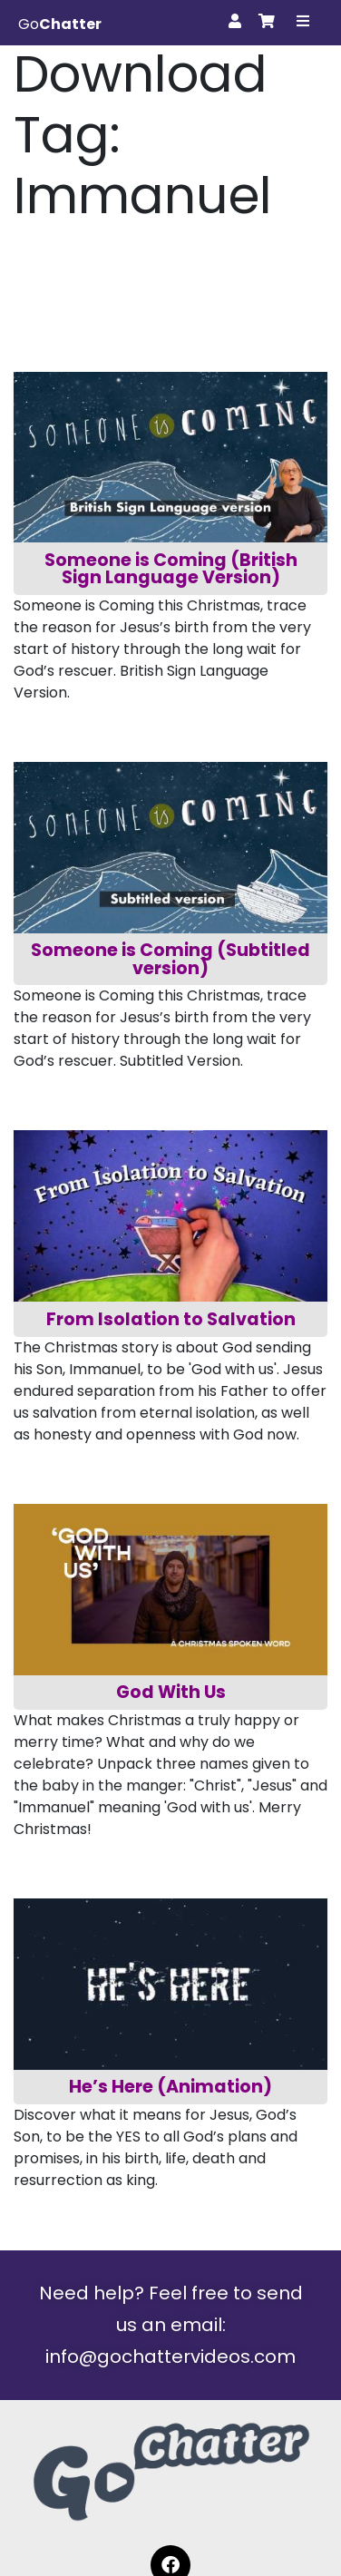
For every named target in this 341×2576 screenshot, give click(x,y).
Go (60, 24)
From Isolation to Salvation (171, 1319)
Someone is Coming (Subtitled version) (172, 959)
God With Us (171, 1692)
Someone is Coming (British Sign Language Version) (172, 569)
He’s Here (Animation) (170, 2086)
